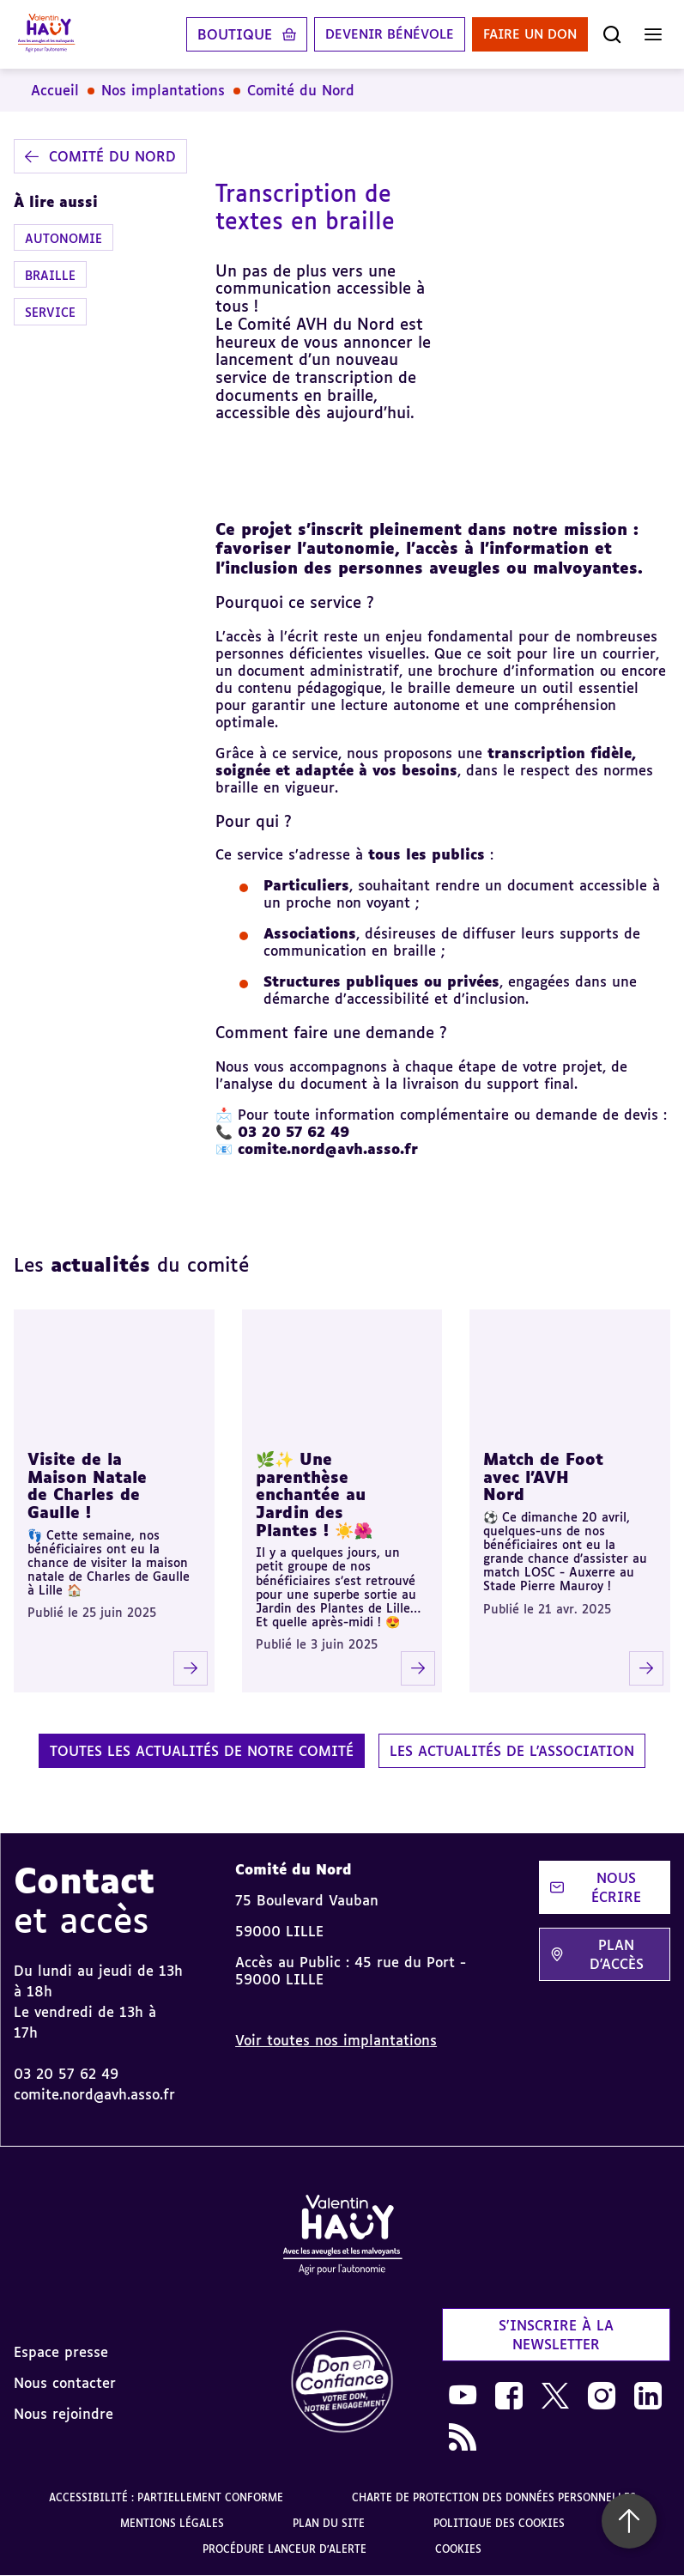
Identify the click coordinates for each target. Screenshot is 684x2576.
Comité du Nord (300, 90)
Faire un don (525, 34)
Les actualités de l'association (512, 1750)
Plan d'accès (597, 1954)
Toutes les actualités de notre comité (202, 1750)
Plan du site (329, 2523)
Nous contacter (65, 2382)
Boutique (216, 34)
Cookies (458, 2549)
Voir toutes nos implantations (336, 2040)
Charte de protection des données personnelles (494, 2497)
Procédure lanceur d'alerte (284, 2549)
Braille (50, 275)
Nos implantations (163, 90)
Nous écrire (596, 1887)
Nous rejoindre (63, 2413)
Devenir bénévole (375, 34)
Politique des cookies (499, 2523)
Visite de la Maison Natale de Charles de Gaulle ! (87, 1485)
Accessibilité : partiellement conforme (166, 2497)
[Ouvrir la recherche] (612, 34)
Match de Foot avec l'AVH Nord (543, 1476)
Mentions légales (172, 2523)
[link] (342, 2382)
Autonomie (63, 238)
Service (50, 312)
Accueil (55, 90)
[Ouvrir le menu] (653, 34)
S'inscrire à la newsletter (556, 2335)
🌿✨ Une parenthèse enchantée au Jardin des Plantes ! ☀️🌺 (314, 1494)
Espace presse (61, 2351)
